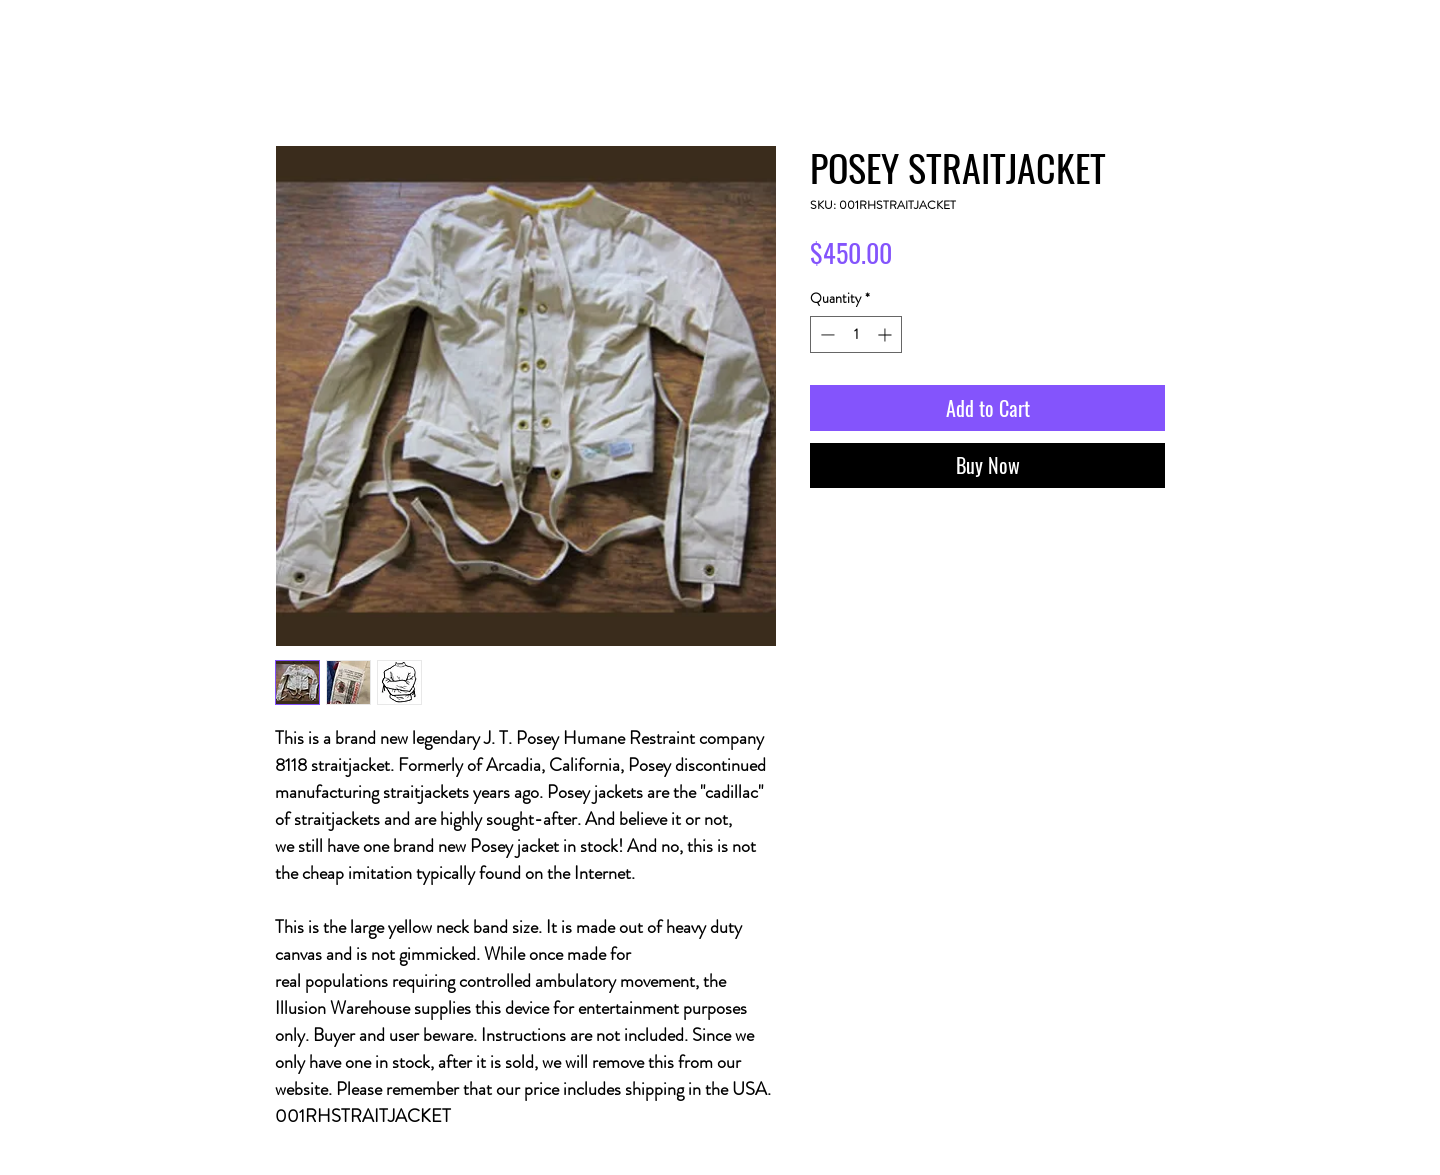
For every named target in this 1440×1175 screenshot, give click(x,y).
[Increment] (886, 334)
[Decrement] (825, 334)
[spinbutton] (856, 334)
